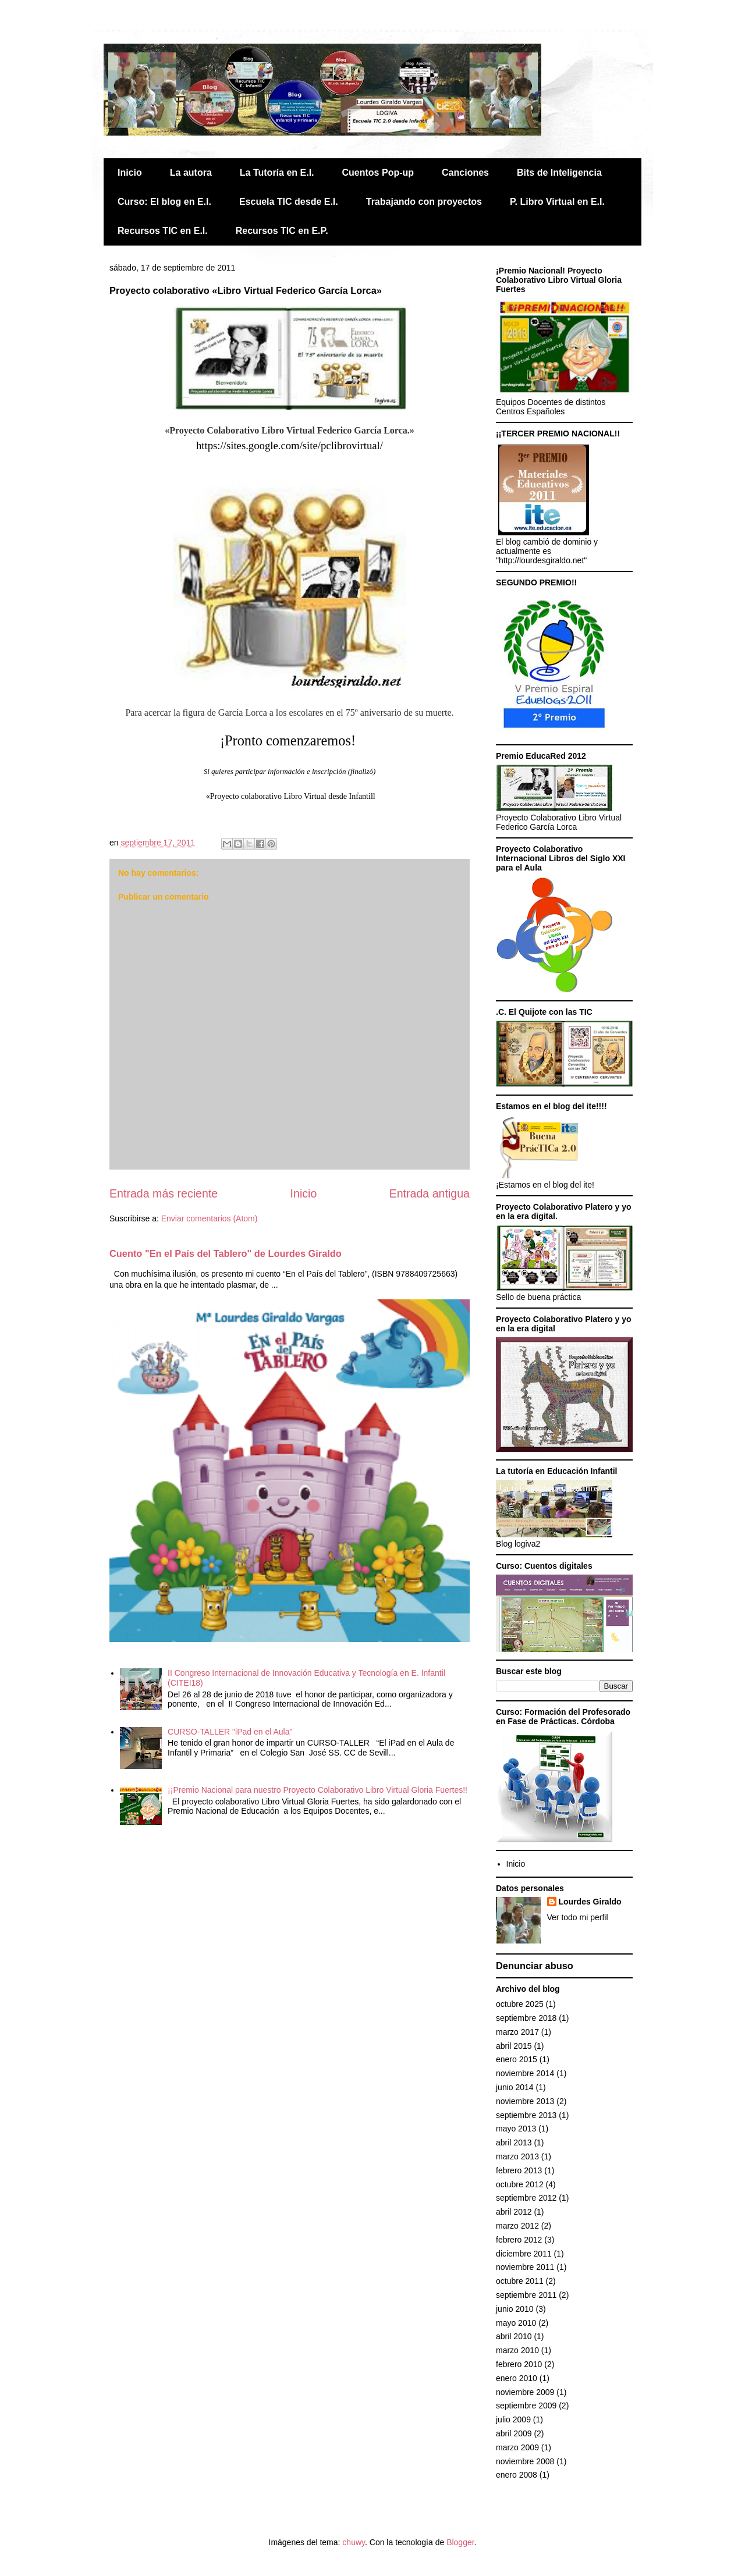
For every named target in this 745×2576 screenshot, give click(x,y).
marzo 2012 (517, 2225)
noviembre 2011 (525, 2267)
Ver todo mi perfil (577, 1917)
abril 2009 (514, 2433)
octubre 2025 (520, 2004)
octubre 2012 (520, 2184)
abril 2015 (514, 2046)
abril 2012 (514, 2211)
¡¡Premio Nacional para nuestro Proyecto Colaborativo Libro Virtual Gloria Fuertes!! (317, 1790)
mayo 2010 (516, 2323)
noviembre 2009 (525, 2392)
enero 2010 (516, 2378)
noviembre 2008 (525, 2461)
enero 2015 (516, 2059)
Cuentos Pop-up (378, 172)
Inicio (130, 172)
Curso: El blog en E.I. (164, 202)
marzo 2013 (517, 2156)
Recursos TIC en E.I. (163, 231)
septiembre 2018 (526, 2018)
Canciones (465, 172)
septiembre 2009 (526, 2405)
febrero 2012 (519, 2239)
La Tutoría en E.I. (277, 172)
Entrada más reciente (163, 1193)
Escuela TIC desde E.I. (288, 202)
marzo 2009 (517, 2447)
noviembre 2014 (525, 2073)
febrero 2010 (519, 2364)
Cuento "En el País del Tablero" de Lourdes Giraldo (225, 1253)
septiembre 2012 (526, 2197)
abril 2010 (514, 2336)
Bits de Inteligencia (559, 172)
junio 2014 (515, 2087)
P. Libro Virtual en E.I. (557, 202)
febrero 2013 (519, 2170)
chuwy (353, 2542)
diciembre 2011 (524, 2253)
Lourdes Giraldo (590, 1901)
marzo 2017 (517, 2032)
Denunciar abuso (534, 1965)
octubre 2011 (520, 2281)
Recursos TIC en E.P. (282, 231)
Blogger (460, 2542)
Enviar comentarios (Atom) (209, 1218)
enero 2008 (516, 2474)
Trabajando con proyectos (424, 202)
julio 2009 (513, 2419)
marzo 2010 (517, 2350)
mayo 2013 (516, 2128)
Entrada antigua (429, 1193)
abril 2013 (514, 2142)
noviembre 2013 (525, 2101)
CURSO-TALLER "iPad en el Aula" (230, 1731)
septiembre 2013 (526, 2115)
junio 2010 (515, 2309)
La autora (191, 172)
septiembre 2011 (526, 2295)
